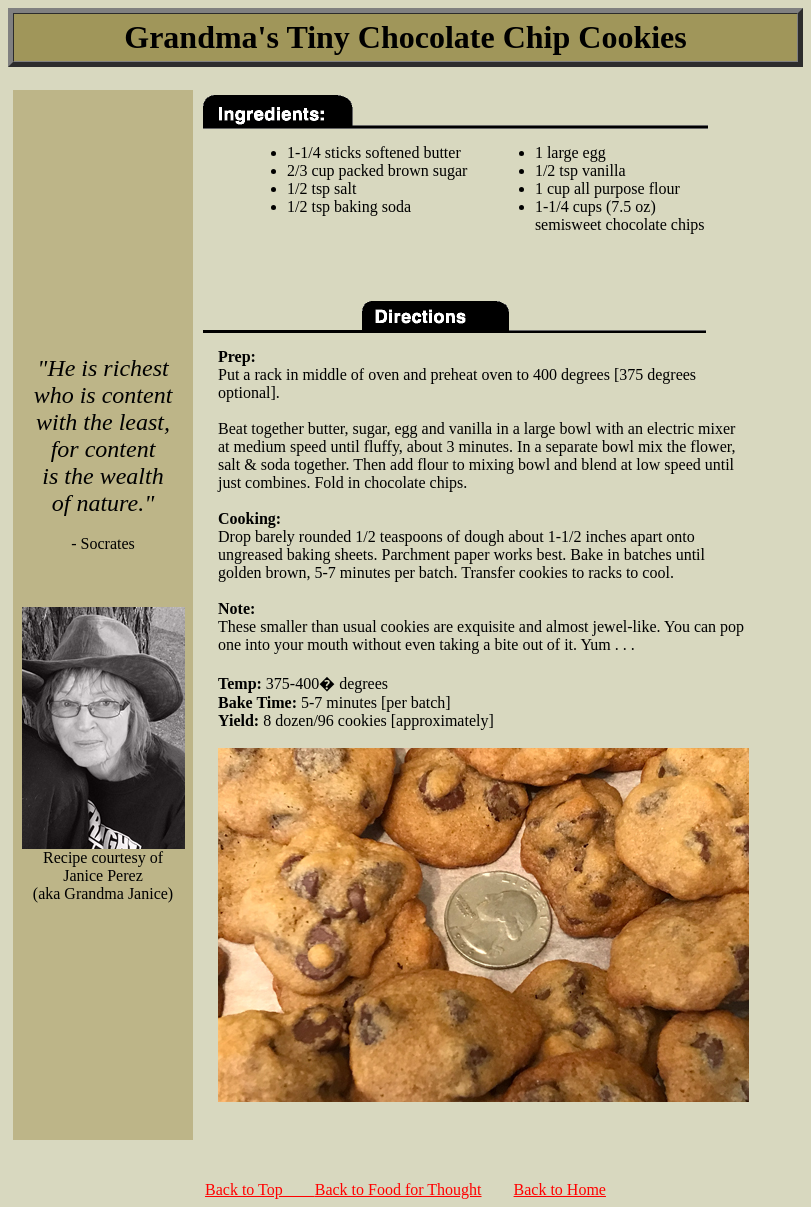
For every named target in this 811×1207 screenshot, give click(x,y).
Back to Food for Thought (398, 1189)
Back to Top (260, 1189)
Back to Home (560, 1189)
